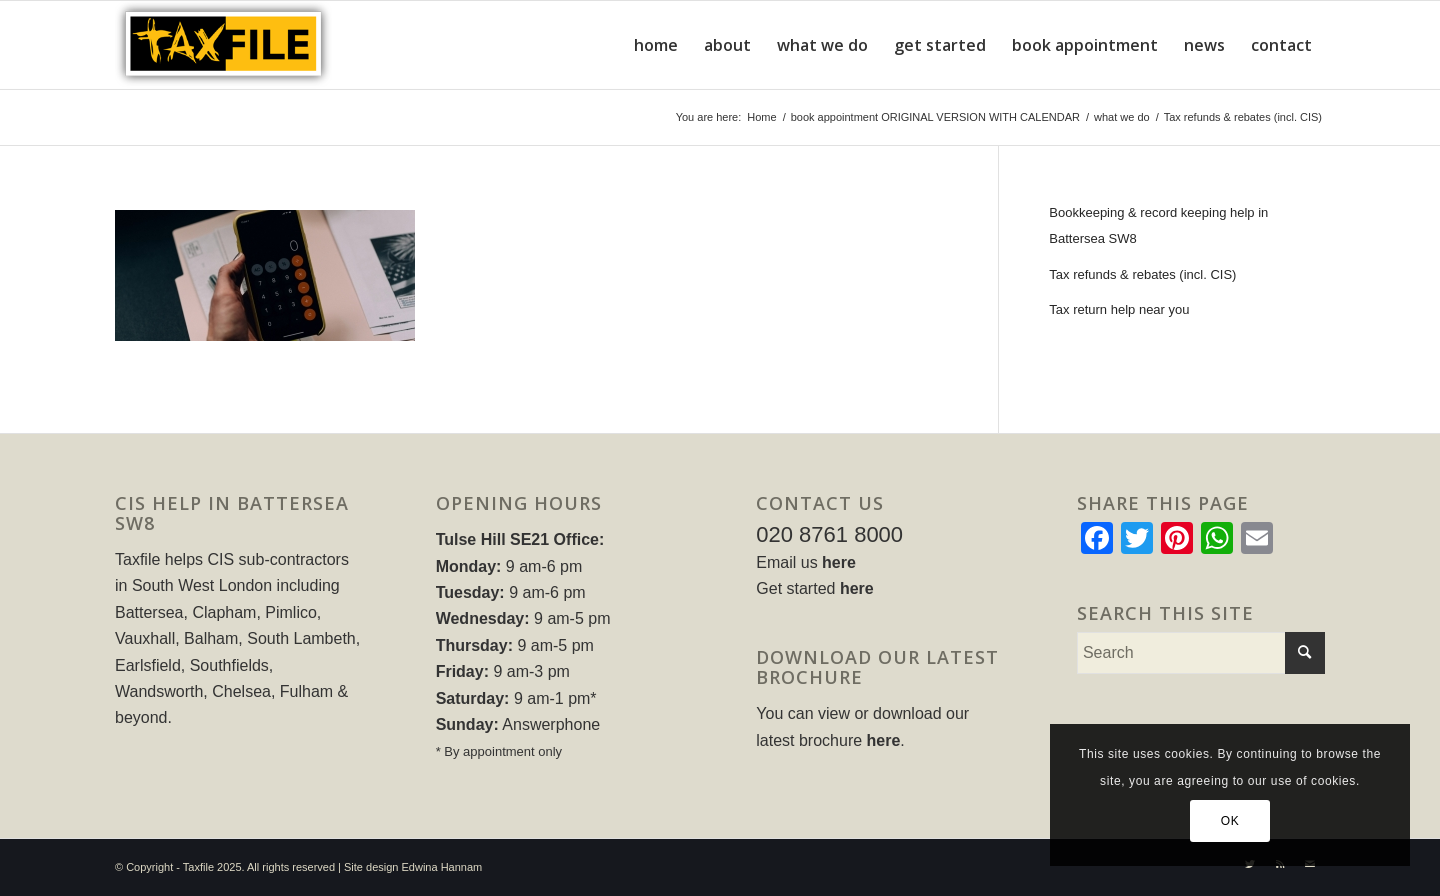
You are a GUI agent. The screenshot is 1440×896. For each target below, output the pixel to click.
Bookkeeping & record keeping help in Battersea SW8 (1158, 225)
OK (1230, 821)
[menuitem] (656, 45)
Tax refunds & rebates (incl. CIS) (1142, 274)
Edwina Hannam (442, 867)
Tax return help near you (1119, 309)
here (839, 562)
